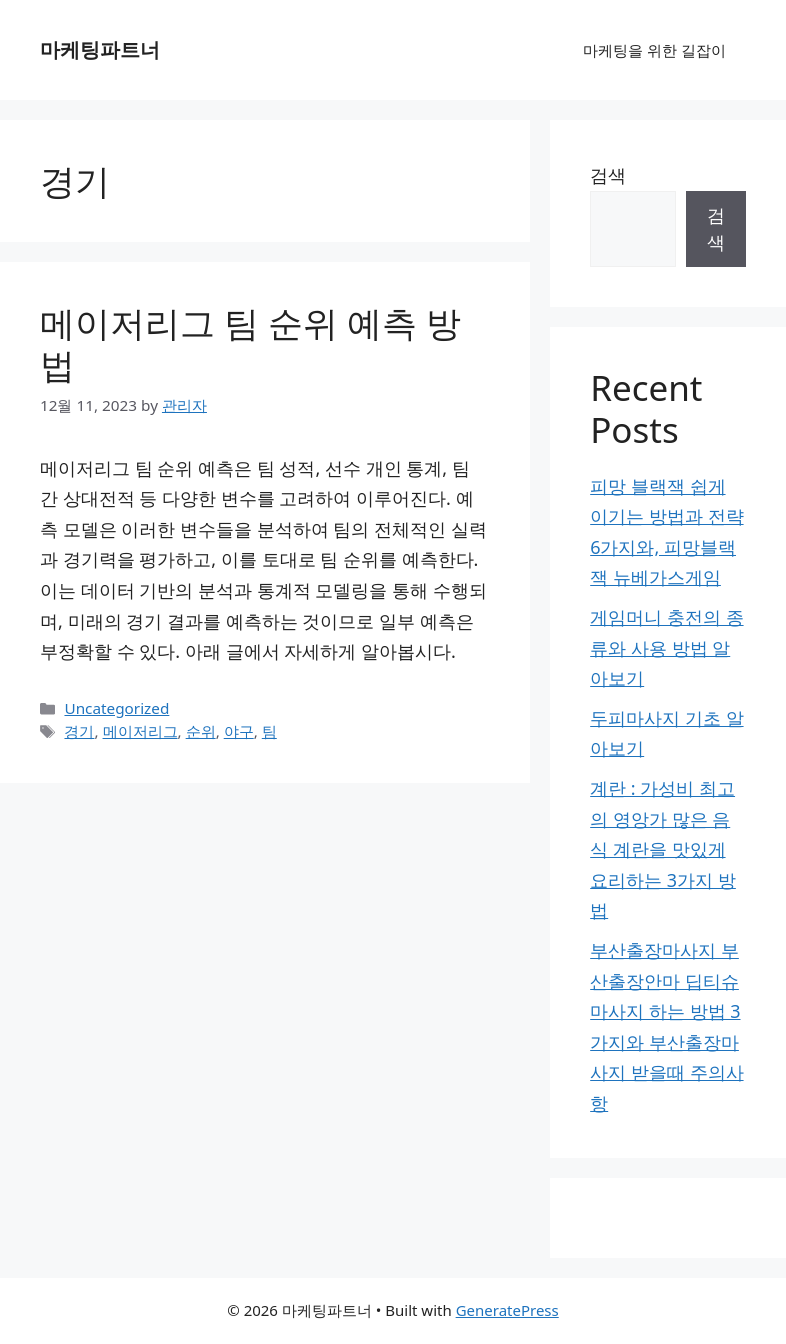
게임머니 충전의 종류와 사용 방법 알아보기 (666, 647)
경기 (79, 731)
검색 (608, 175)
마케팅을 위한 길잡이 (654, 50)
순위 (201, 731)
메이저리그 (140, 731)
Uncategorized (116, 708)
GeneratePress (507, 1310)
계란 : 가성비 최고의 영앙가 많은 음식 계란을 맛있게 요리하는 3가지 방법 (663, 849)
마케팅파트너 (100, 49)
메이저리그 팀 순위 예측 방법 (250, 343)
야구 (239, 731)
